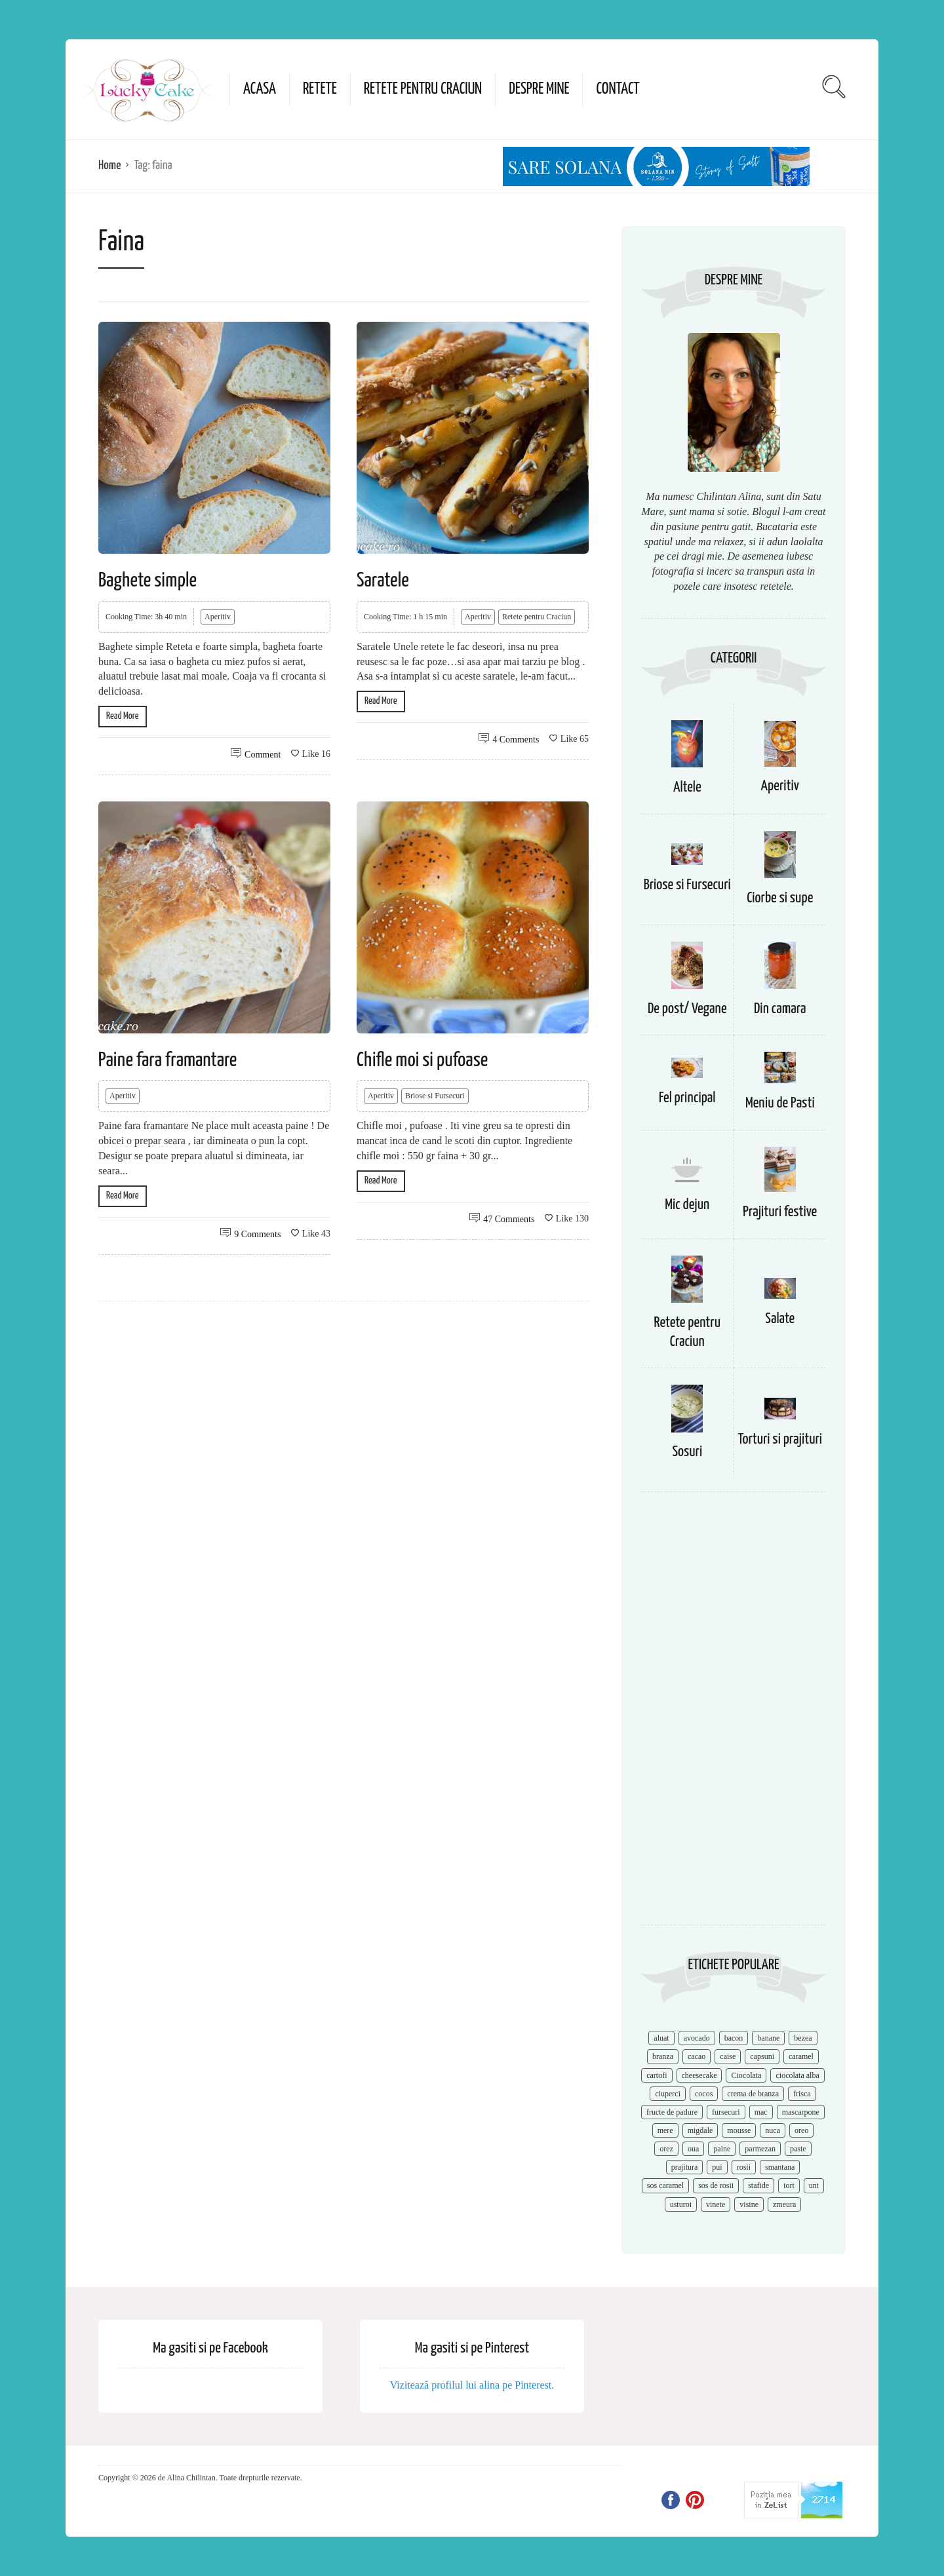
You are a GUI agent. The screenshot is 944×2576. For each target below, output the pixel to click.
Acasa (259, 89)
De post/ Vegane (687, 1008)
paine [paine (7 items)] (721, 2148)
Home (109, 165)
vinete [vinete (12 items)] (715, 2204)
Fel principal (687, 1097)
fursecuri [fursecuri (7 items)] (726, 2112)
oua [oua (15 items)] (693, 2148)
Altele (687, 787)
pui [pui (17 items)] (717, 2167)
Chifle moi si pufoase (422, 1060)
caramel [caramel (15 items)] (801, 2056)
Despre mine (539, 89)
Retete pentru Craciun (423, 89)
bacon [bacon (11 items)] (733, 2038)
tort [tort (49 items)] (789, 2185)
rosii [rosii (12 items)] (744, 2167)
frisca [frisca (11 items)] (802, 2093)
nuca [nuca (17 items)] (772, 2130)
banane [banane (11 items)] (768, 2038)
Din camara (780, 1008)
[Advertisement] (733, 1715)
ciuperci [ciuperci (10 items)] (667, 2093)
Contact (617, 89)
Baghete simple (147, 580)
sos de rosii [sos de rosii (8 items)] (716, 2185)
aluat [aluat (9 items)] (661, 2038)
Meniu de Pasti (780, 1103)
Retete (320, 89)
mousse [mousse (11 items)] (739, 2130)
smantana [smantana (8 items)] (780, 2167)
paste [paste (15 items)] (798, 2148)
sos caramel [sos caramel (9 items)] (665, 2185)
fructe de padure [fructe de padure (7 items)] (672, 2112)
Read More (122, 716)
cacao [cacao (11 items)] (696, 2056)
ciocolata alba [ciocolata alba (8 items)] (797, 2075)
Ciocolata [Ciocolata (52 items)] (746, 2075)
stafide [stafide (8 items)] (758, 2185)
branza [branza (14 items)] (662, 2056)
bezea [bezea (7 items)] (803, 2038)
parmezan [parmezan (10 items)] (760, 2148)
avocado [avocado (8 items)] (697, 2038)
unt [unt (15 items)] (814, 2185)
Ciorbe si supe (780, 898)
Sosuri (687, 1451)
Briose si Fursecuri (435, 1095)
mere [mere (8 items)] (665, 2130)
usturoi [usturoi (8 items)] (681, 2204)
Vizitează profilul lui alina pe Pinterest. (472, 2385)
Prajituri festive (780, 1212)
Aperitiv (218, 616)
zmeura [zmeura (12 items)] (784, 2204)
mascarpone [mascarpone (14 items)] (800, 2112)
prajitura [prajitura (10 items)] (684, 2167)
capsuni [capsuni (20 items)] (762, 2056)
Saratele (383, 580)
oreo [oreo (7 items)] (801, 2130)
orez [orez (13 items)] (666, 2148)
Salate (780, 1318)
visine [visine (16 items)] (748, 2204)
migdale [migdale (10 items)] (700, 2130)
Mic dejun (687, 1204)
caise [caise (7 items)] (728, 2056)
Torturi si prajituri (780, 1439)
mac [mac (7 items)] (761, 2112)
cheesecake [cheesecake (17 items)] (699, 2075)
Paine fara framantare (167, 1060)
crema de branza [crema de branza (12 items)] (753, 2093)
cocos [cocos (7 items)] (704, 2093)
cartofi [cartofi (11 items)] (656, 2075)
